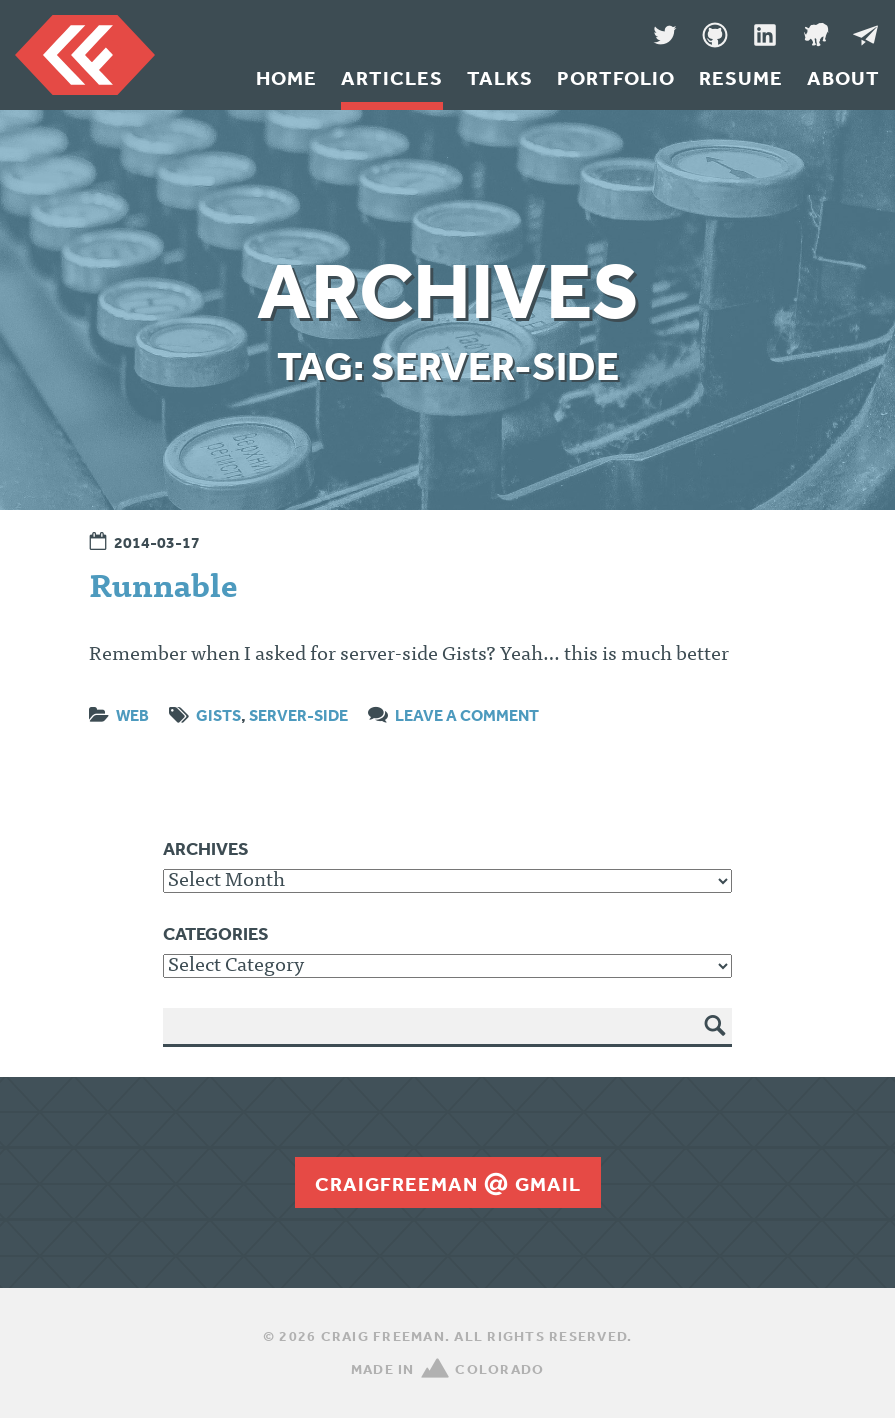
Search (715, 1040)
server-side (298, 715)
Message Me (865, 35)
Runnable (163, 590)
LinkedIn (765, 35)
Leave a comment (467, 715)
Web (132, 715)
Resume (741, 78)
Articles (392, 78)
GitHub (715, 35)
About (843, 78)
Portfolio (616, 78)
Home (286, 78)
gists (218, 715)
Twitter (665, 35)
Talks (500, 78)
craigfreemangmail (448, 1184)
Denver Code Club (815, 35)
